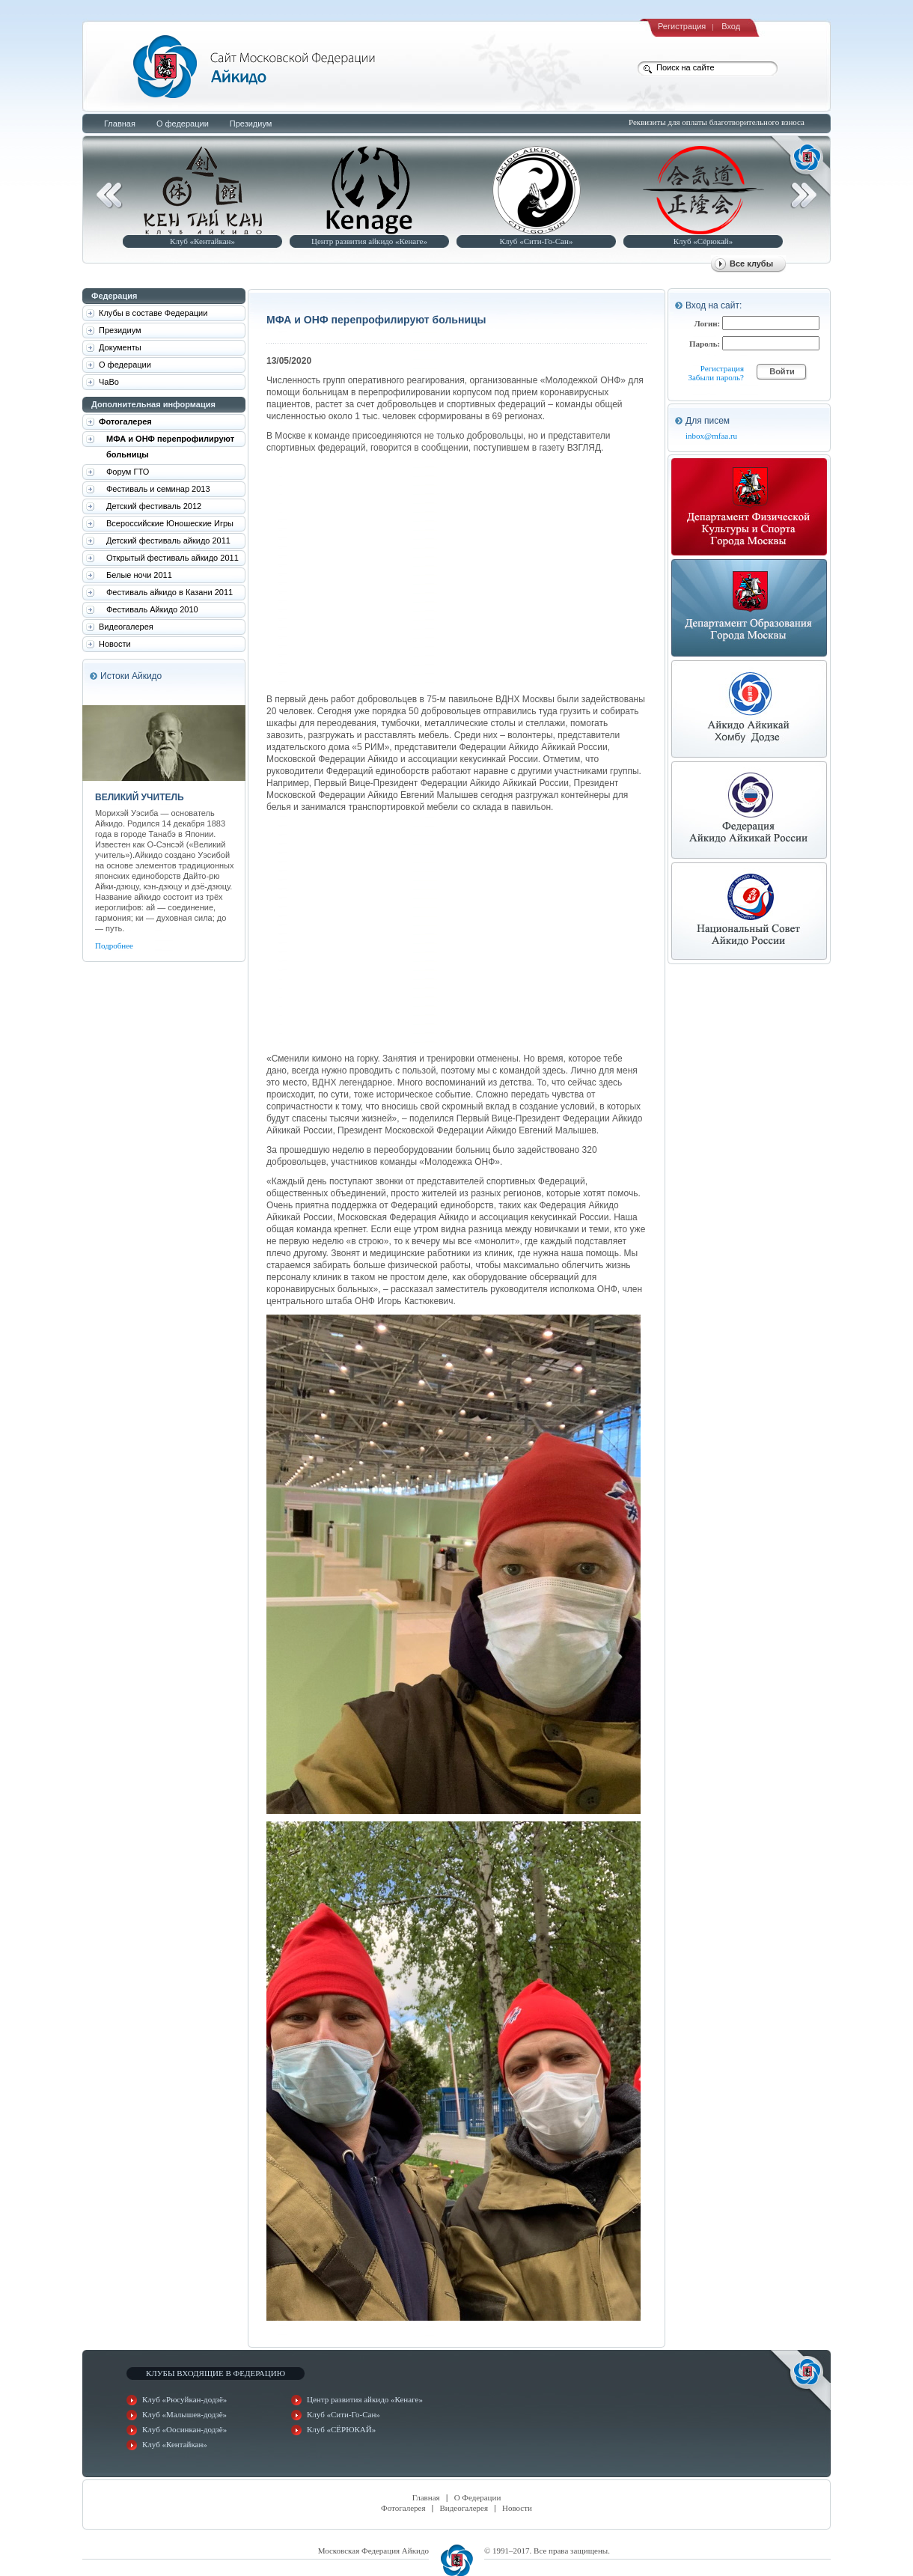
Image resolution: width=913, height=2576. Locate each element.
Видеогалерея (464, 2507)
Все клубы (751, 263)
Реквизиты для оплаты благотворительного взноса (716, 122)
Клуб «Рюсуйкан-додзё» (184, 2399)
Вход (730, 26)
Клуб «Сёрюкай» (703, 241)
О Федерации (477, 2497)
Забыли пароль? (716, 377)
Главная (426, 2497)
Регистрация (682, 26)
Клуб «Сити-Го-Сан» (536, 241)
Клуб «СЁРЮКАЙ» (341, 2429)
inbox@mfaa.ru (711, 435)
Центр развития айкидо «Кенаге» (369, 241)
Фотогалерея (403, 2507)
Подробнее (114, 945)
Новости (517, 2507)
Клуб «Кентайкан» (202, 241)
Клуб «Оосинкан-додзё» (184, 2429)
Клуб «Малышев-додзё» (184, 2414)
